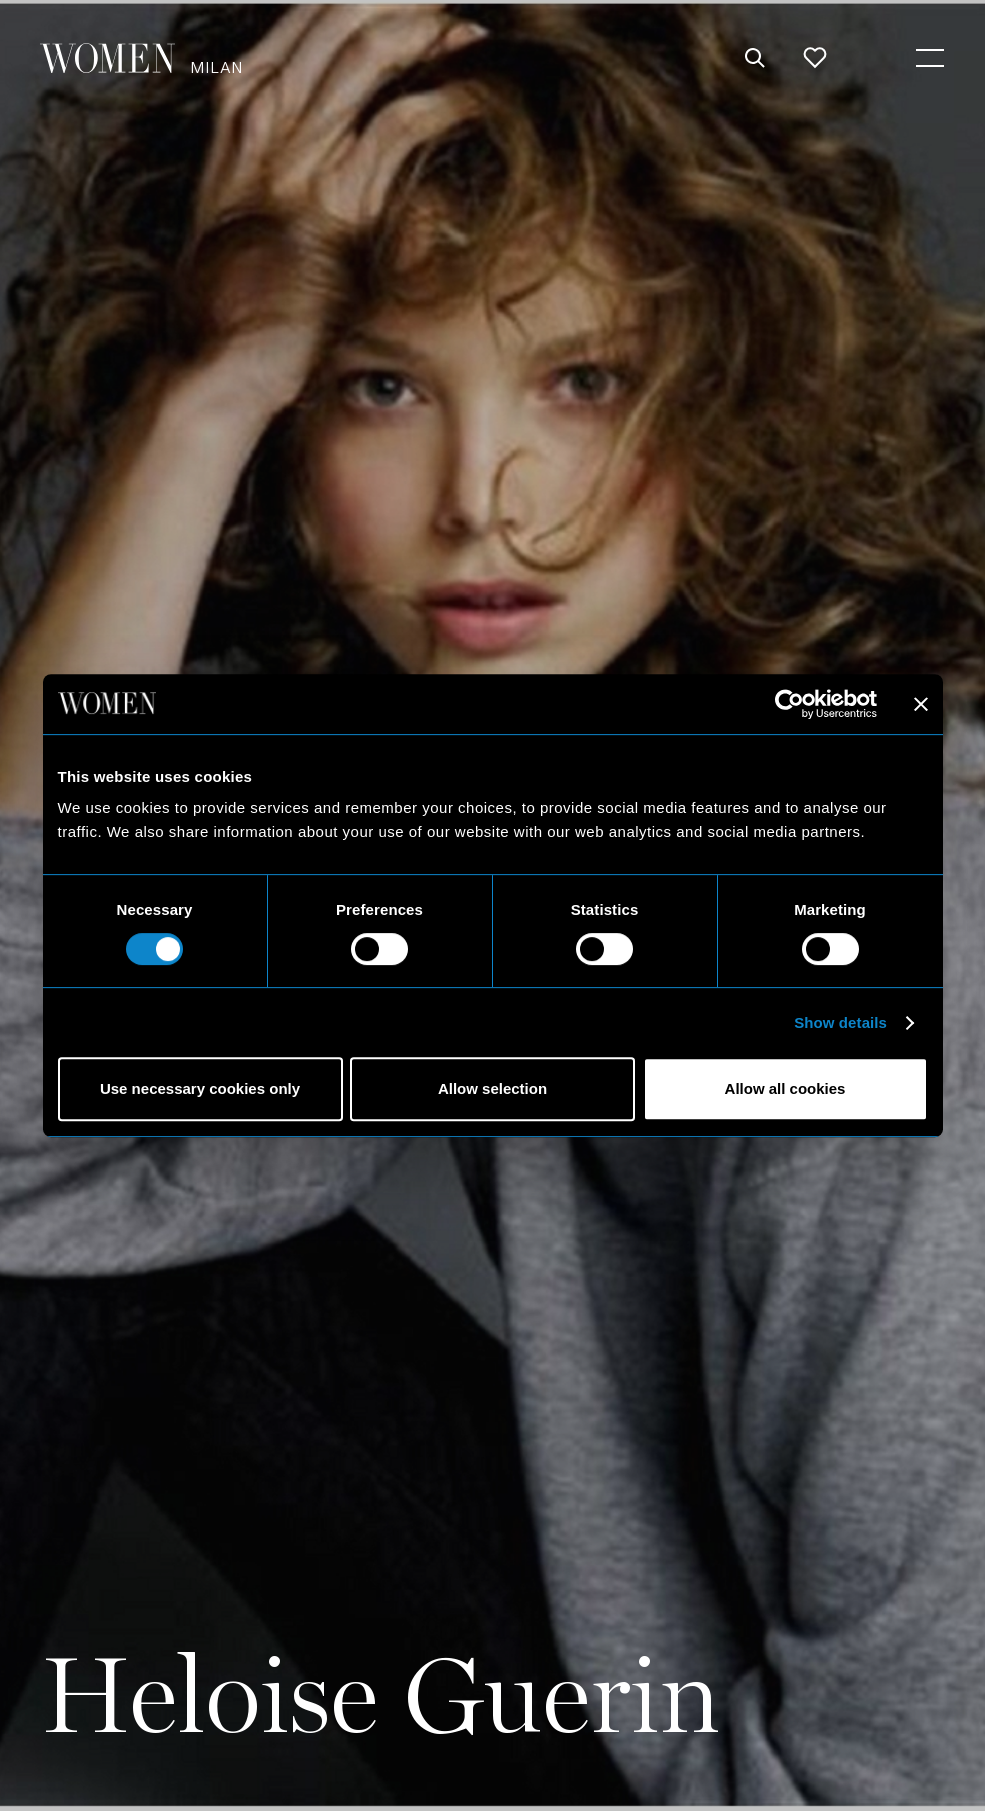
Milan (216, 66)
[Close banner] (921, 704)
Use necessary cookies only (200, 1088)
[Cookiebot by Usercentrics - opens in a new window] (789, 704)
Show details (840, 1022)
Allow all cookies (785, 1088)
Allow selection (492, 1088)
